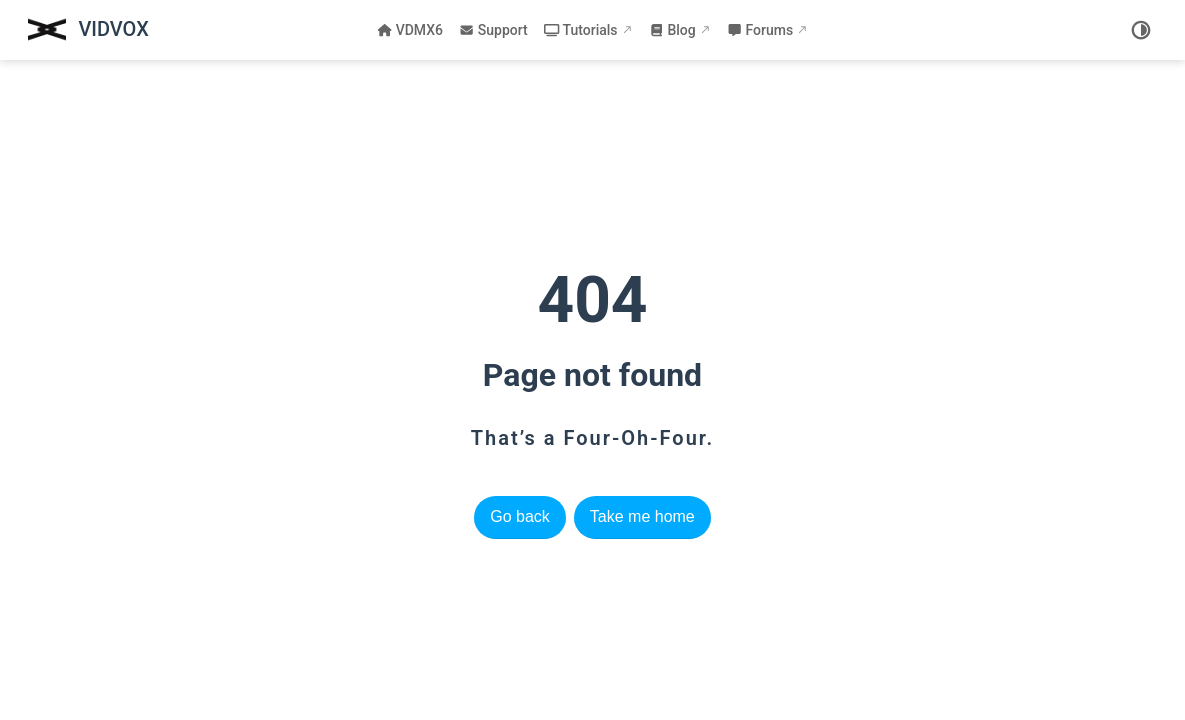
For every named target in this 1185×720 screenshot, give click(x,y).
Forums (760, 30)
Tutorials (581, 30)
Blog (672, 30)
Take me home (642, 516)
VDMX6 (410, 30)
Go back (520, 516)
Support (493, 30)
